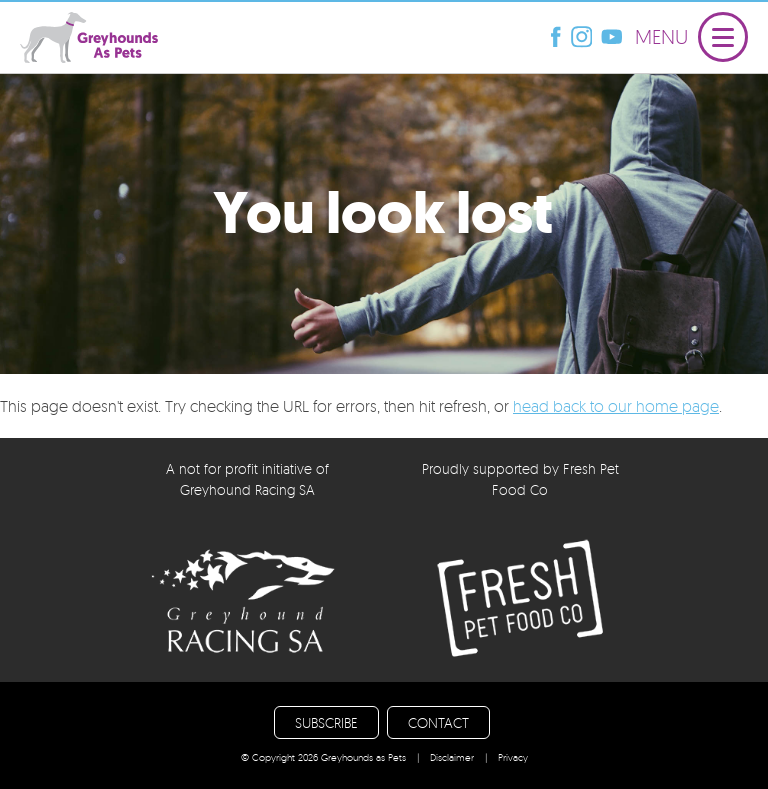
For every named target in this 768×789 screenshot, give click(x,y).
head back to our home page (616, 406)
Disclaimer (452, 757)
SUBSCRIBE (326, 722)
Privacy (513, 757)
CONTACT (438, 722)
